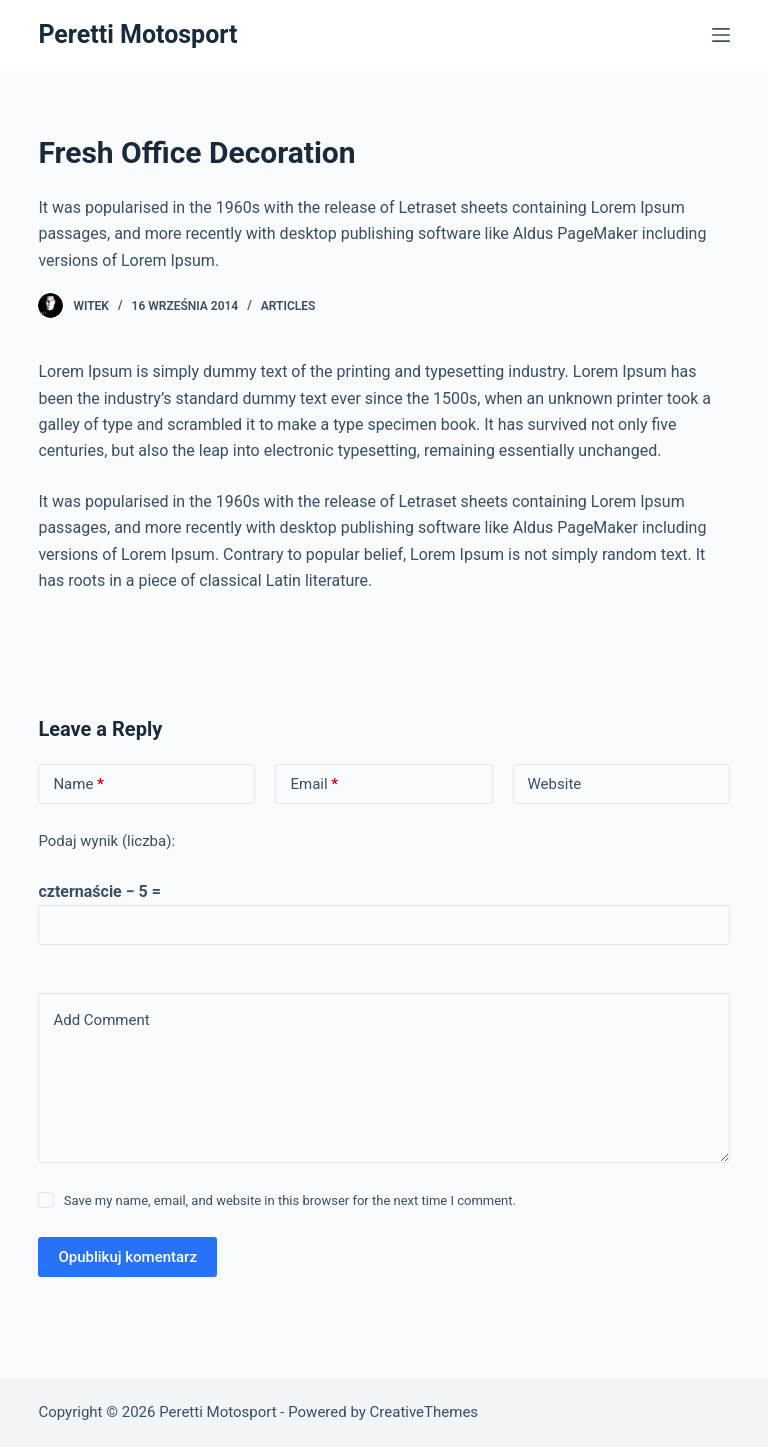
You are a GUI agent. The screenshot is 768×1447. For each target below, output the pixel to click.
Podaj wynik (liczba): (106, 841)
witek (91, 306)
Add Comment (101, 1020)
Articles (288, 306)
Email (314, 784)
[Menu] (721, 35)
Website (555, 784)
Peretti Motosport (137, 34)
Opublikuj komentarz (127, 1257)
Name (78, 784)
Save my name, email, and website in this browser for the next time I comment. (290, 1200)
